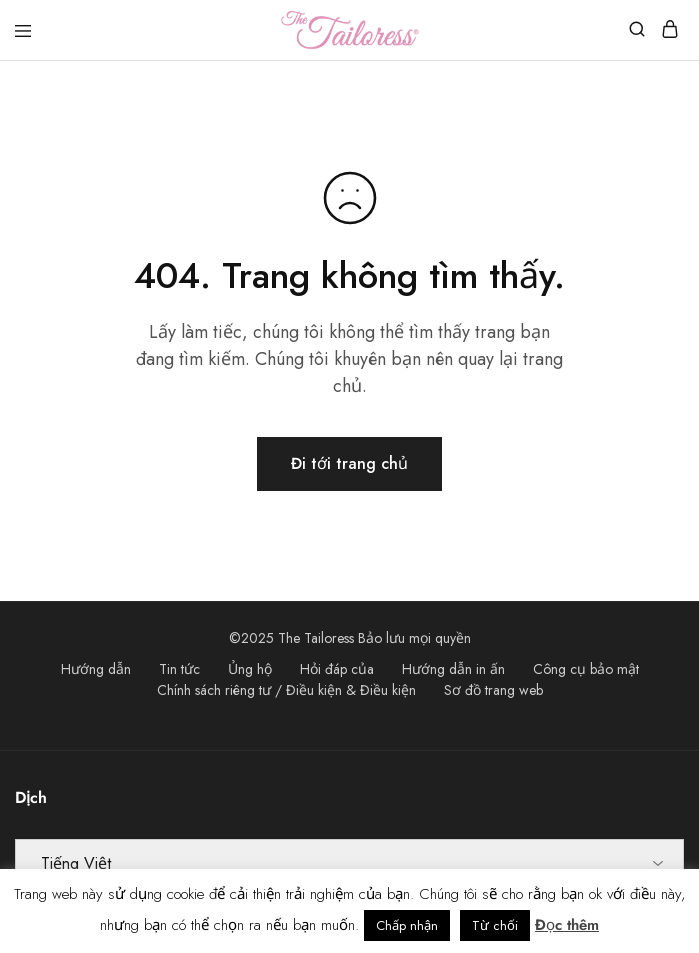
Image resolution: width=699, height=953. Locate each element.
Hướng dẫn (96, 669)
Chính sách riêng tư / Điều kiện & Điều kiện (286, 690)
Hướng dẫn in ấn (453, 669)
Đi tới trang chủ (349, 463)
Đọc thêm (567, 925)
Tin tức (179, 669)
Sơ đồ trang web (493, 690)
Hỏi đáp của (337, 669)
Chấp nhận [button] (407, 925)
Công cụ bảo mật (586, 669)
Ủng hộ (250, 669)
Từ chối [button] (495, 925)
